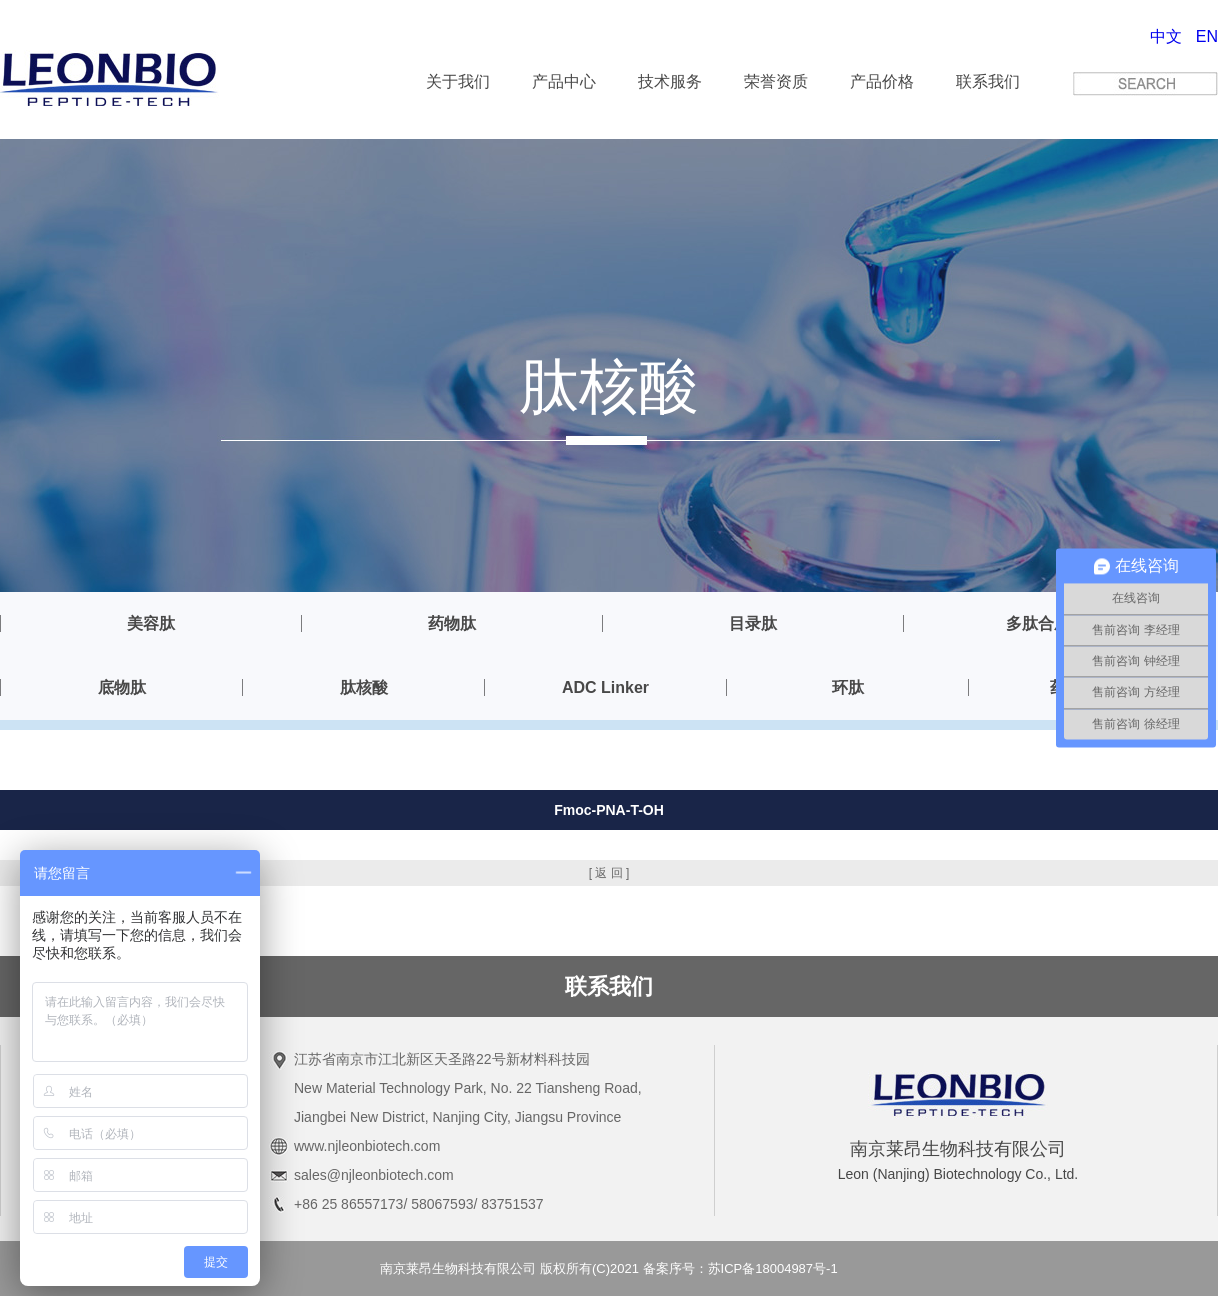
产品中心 (564, 81)
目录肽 (753, 623)
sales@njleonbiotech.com (374, 1175)
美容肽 (151, 623)
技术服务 (670, 81)
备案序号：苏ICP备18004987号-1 (740, 1268)
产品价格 (882, 81)
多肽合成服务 (1054, 623)
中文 (1166, 36)
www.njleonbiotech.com (367, 1146)
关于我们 (458, 81)
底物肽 (122, 687)
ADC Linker (605, 687)
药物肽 (452, 623)
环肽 (848, 687)
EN (1207, 36)
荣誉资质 (776, 81)
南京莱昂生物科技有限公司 (458, 1268)
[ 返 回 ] (609, 873)
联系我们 (988, 81)
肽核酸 (364, 687)
